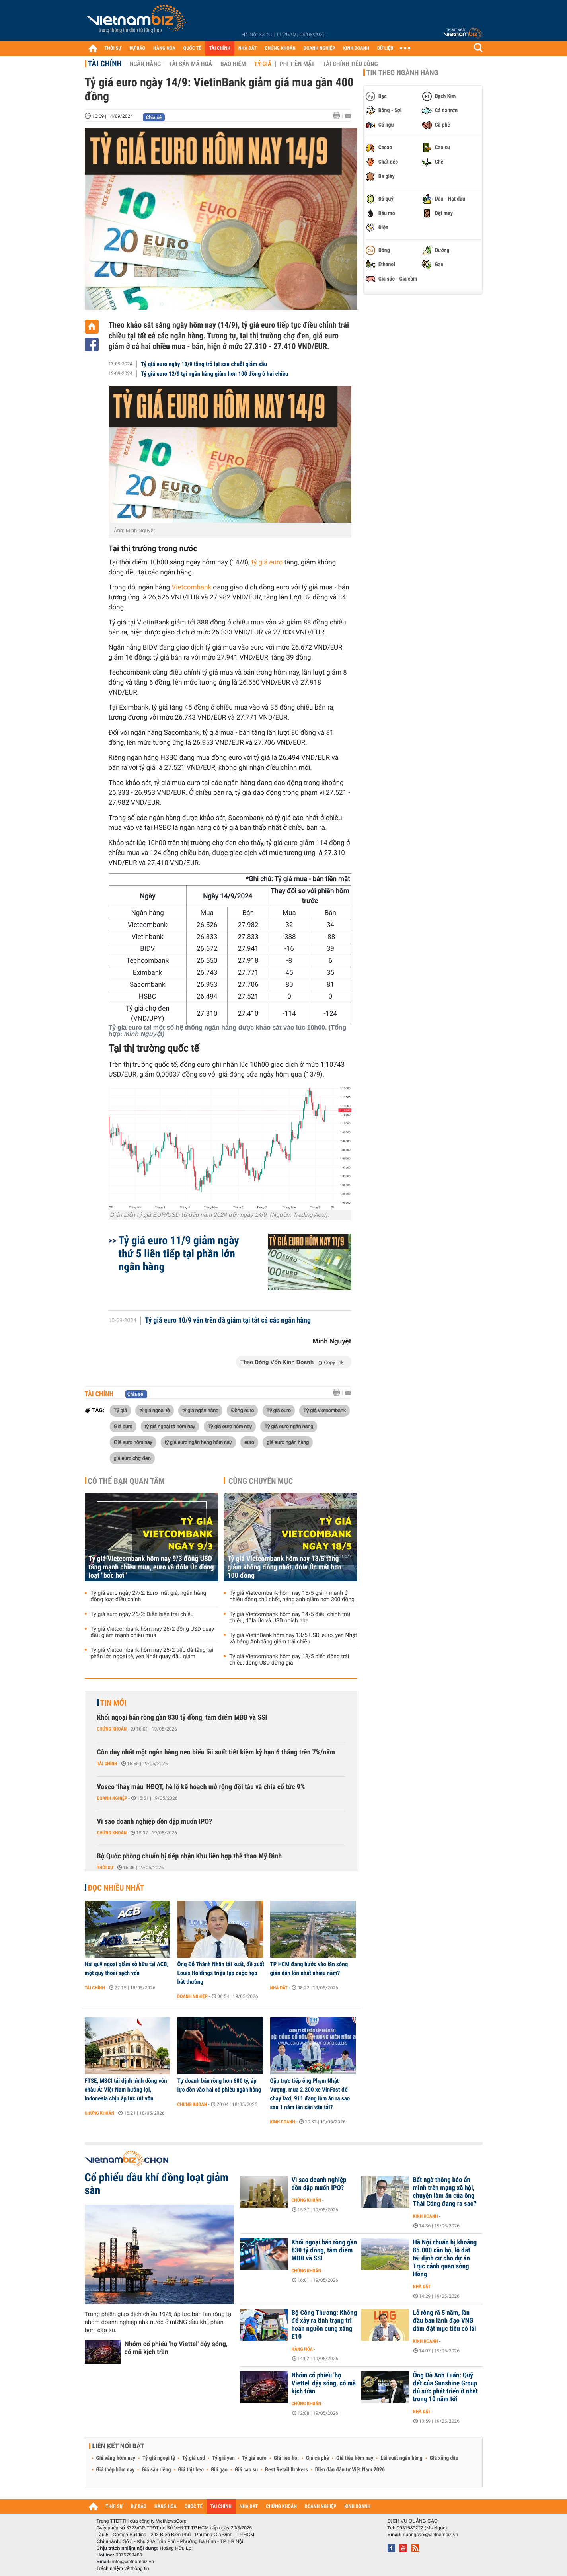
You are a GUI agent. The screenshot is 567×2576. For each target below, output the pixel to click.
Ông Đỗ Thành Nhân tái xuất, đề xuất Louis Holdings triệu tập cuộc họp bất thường (221, 1973)
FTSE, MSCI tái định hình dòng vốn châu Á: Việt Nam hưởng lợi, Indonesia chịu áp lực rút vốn (126, 2089)
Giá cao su (246, 2470)
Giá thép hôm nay (115, 2470)
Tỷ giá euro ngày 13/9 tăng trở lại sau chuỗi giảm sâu (204, 364)
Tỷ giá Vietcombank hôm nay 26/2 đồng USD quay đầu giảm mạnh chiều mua (152, 1632)
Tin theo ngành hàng (402, 72)
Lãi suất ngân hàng (401, 2458)
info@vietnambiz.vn (133, 2561)
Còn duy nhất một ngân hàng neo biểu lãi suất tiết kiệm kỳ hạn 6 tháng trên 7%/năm (216, 1752)
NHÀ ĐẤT (247, 48)
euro (249, 1442)
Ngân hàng (145, 64)
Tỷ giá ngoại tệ (158, 2458)
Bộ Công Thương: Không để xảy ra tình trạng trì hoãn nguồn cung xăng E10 (324, 2325)
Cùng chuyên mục (260, 1481)
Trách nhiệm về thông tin (123, 2568)
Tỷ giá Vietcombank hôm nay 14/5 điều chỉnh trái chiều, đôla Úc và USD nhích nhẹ (290, 1617)
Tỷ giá (262, 64)
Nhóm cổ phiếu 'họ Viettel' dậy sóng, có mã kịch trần (176, 2347)
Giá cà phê (317, 2458)
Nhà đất (279, 1988)
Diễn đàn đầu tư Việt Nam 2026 (350, 2470)
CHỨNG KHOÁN (280, 48)
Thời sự (105, 1867)
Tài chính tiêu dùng (350, 64)
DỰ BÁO (137, 48)
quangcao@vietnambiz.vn (430, 2534)
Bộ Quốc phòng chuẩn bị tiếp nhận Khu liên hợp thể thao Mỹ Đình (189, 1856)
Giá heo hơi (286, 2458)
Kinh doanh (282, 2122)
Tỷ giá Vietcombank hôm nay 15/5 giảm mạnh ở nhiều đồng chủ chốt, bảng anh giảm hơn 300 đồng (292, 1596)
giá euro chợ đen (132, 1458)
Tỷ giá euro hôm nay (230, 1426)
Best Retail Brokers (286, 2470)
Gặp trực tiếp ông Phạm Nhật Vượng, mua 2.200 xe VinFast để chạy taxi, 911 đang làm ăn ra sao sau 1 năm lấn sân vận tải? (310, 2094)
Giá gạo (219, 2470)
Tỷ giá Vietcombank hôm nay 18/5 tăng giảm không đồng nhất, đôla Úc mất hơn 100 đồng (285, 1567)
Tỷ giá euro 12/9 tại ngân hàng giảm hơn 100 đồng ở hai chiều (214, 373)
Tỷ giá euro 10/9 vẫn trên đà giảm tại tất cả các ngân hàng (228, 1321)
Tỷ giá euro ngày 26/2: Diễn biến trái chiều (142, 1614)
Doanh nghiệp (112, 1798)
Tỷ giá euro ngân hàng (288, 1426)
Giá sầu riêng (156, 2470)
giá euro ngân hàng (288, 1442)
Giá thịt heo (191, 2470)
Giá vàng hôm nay (116, 2458)
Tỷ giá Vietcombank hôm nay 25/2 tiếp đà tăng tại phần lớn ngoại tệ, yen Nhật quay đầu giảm (152, 1653)
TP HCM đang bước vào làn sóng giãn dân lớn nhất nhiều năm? (309, 1969)
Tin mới (113, 1703)
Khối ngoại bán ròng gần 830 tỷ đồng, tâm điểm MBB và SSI (182, 1717)
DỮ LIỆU (385, 48)
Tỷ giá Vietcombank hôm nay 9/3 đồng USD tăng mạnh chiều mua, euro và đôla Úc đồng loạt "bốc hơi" (151, 1567)
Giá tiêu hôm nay (354, 2458)
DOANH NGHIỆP (319, 48)
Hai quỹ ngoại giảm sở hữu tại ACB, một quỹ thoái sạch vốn (127, 1969)
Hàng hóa (302, 2349)
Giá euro (123, 1426)
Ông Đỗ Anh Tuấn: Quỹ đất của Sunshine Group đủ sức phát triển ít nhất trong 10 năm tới (445, 2387)
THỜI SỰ (113, 48)
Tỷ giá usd (193, 2458)
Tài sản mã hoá (190, 64)
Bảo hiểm (233, 64)
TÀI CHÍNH (219, 48)
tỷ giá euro (267, 562)
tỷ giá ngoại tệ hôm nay (170, 1426)
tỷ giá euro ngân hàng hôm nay (198, 1442)
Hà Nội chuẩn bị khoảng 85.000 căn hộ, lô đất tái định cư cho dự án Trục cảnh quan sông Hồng (445, 2258)
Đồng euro (242, 1410)
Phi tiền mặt (297, 64)
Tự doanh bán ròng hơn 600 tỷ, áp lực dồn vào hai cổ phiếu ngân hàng (219, 2085)
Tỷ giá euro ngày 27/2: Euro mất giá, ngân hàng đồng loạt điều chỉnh (149, 1596)
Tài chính (105, 63)
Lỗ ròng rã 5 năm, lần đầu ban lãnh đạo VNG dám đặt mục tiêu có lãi (444, 2321)
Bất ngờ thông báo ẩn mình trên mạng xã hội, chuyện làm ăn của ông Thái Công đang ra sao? (445, 2192)
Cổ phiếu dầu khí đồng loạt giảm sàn (156, 2184)
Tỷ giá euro (279, 1410)
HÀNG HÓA (164, 48)
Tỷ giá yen (223, 2458)
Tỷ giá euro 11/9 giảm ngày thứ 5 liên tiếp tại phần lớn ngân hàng (179, 1253)
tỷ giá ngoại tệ (154, 1410)
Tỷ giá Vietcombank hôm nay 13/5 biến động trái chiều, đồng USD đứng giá (289, 1659)
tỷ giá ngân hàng (200, 1410)
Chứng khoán (112, 1729)
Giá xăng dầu (444, 2458)
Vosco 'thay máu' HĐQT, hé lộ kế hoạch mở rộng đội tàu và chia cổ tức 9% (201, 1787)
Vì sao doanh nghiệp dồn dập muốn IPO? (154, 1821)
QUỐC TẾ (192, 48)
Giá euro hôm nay (133, 1442)
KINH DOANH (356, 48)
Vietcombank (191, 587)
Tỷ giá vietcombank (324, 1410)
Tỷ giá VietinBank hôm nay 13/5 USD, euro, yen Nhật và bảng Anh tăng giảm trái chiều (293, 1638)
